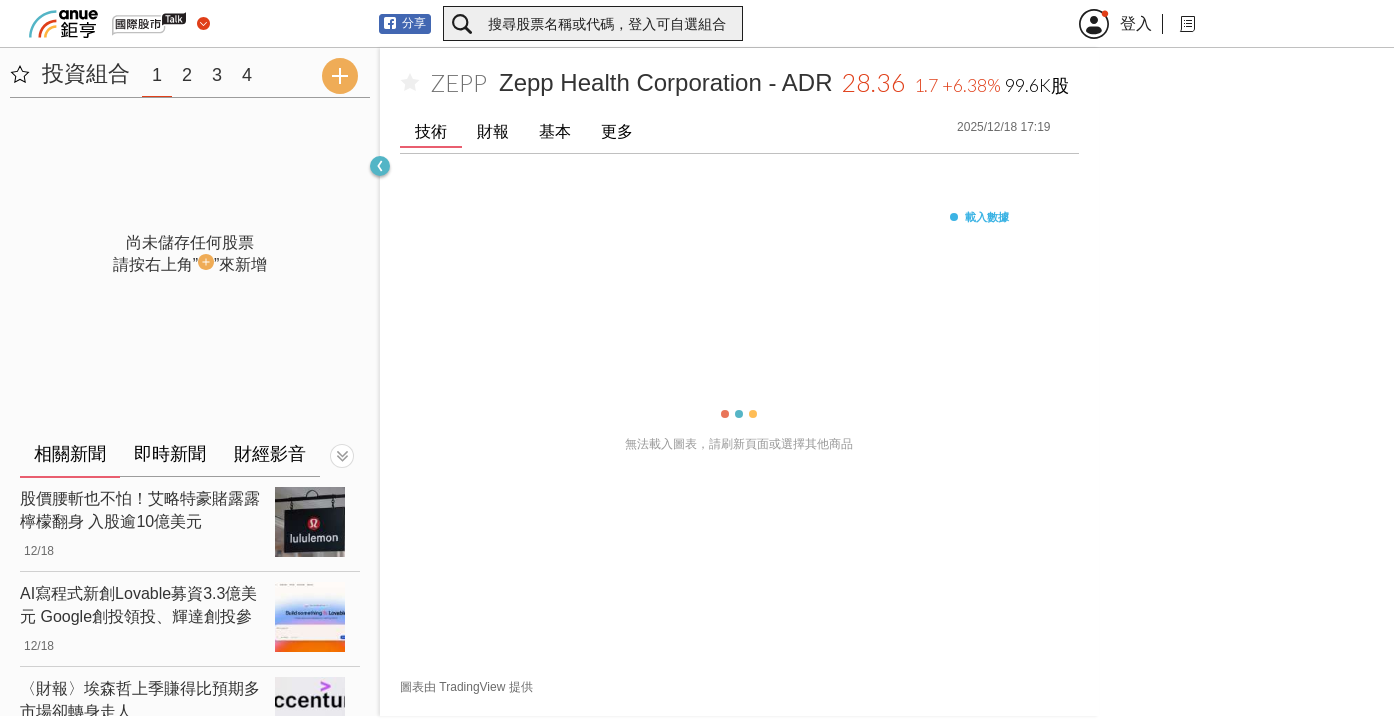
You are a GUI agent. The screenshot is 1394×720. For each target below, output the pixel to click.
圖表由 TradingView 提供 (466, 687)
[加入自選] (410, 83)
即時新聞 (170, 454)
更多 (617, 131)
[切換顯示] (342, 456)
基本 (555, 131)
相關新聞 (70, 454)
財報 (493, 131)
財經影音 (270, 454)
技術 (431, 131)
